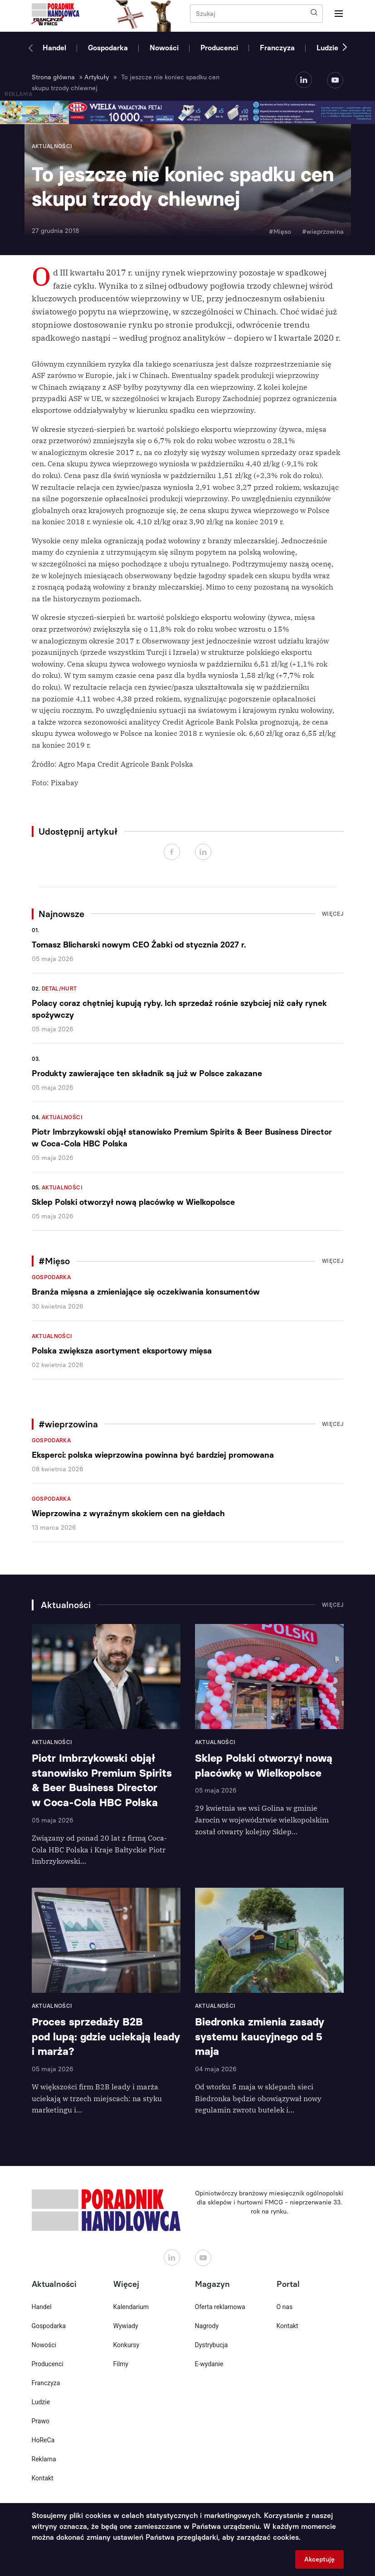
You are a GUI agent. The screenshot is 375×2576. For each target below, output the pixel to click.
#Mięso (280, 232)
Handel (54, 47)
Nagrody (207, 2326)
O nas (285, 2306)
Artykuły (96, 77)
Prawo (40, 2421)
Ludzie (327, 47)
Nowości (164, 47)
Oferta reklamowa (220, 2306)
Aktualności (62, 1117)
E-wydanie (209, 2364)
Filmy (120, 2364)
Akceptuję (319, 2559)
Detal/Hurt (59, 989)
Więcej (333, 914)
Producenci (219, 47)
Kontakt (43, 2478)
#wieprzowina (323, 232)
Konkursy (126, 2345)
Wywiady (125, 2326)
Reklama (44, 2459)
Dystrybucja (211, 2345)
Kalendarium (131, 2306)
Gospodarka (108, 47)
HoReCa (43, 2440)
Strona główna (53, 77)
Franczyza (277, 47)
